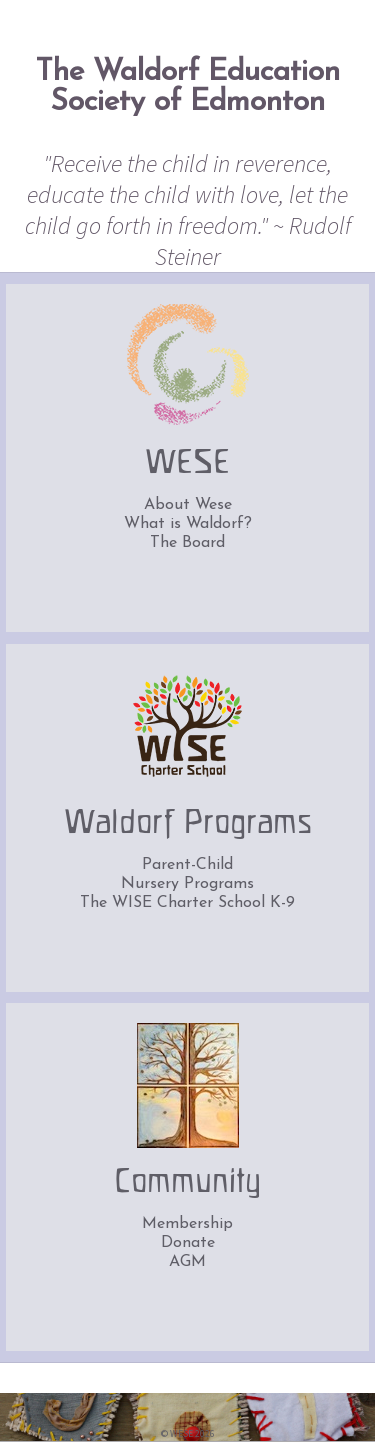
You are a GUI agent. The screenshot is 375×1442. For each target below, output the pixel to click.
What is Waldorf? (188, 524)
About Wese (188, 505)
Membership (187, 1224)
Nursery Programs (187, 884)
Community (187, 1183)
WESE (187, 464)
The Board (187, 543)
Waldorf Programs (188, 824)
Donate (188, 1243)
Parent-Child (187, 865)
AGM (187, 1262)
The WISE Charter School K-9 (187, 903)
